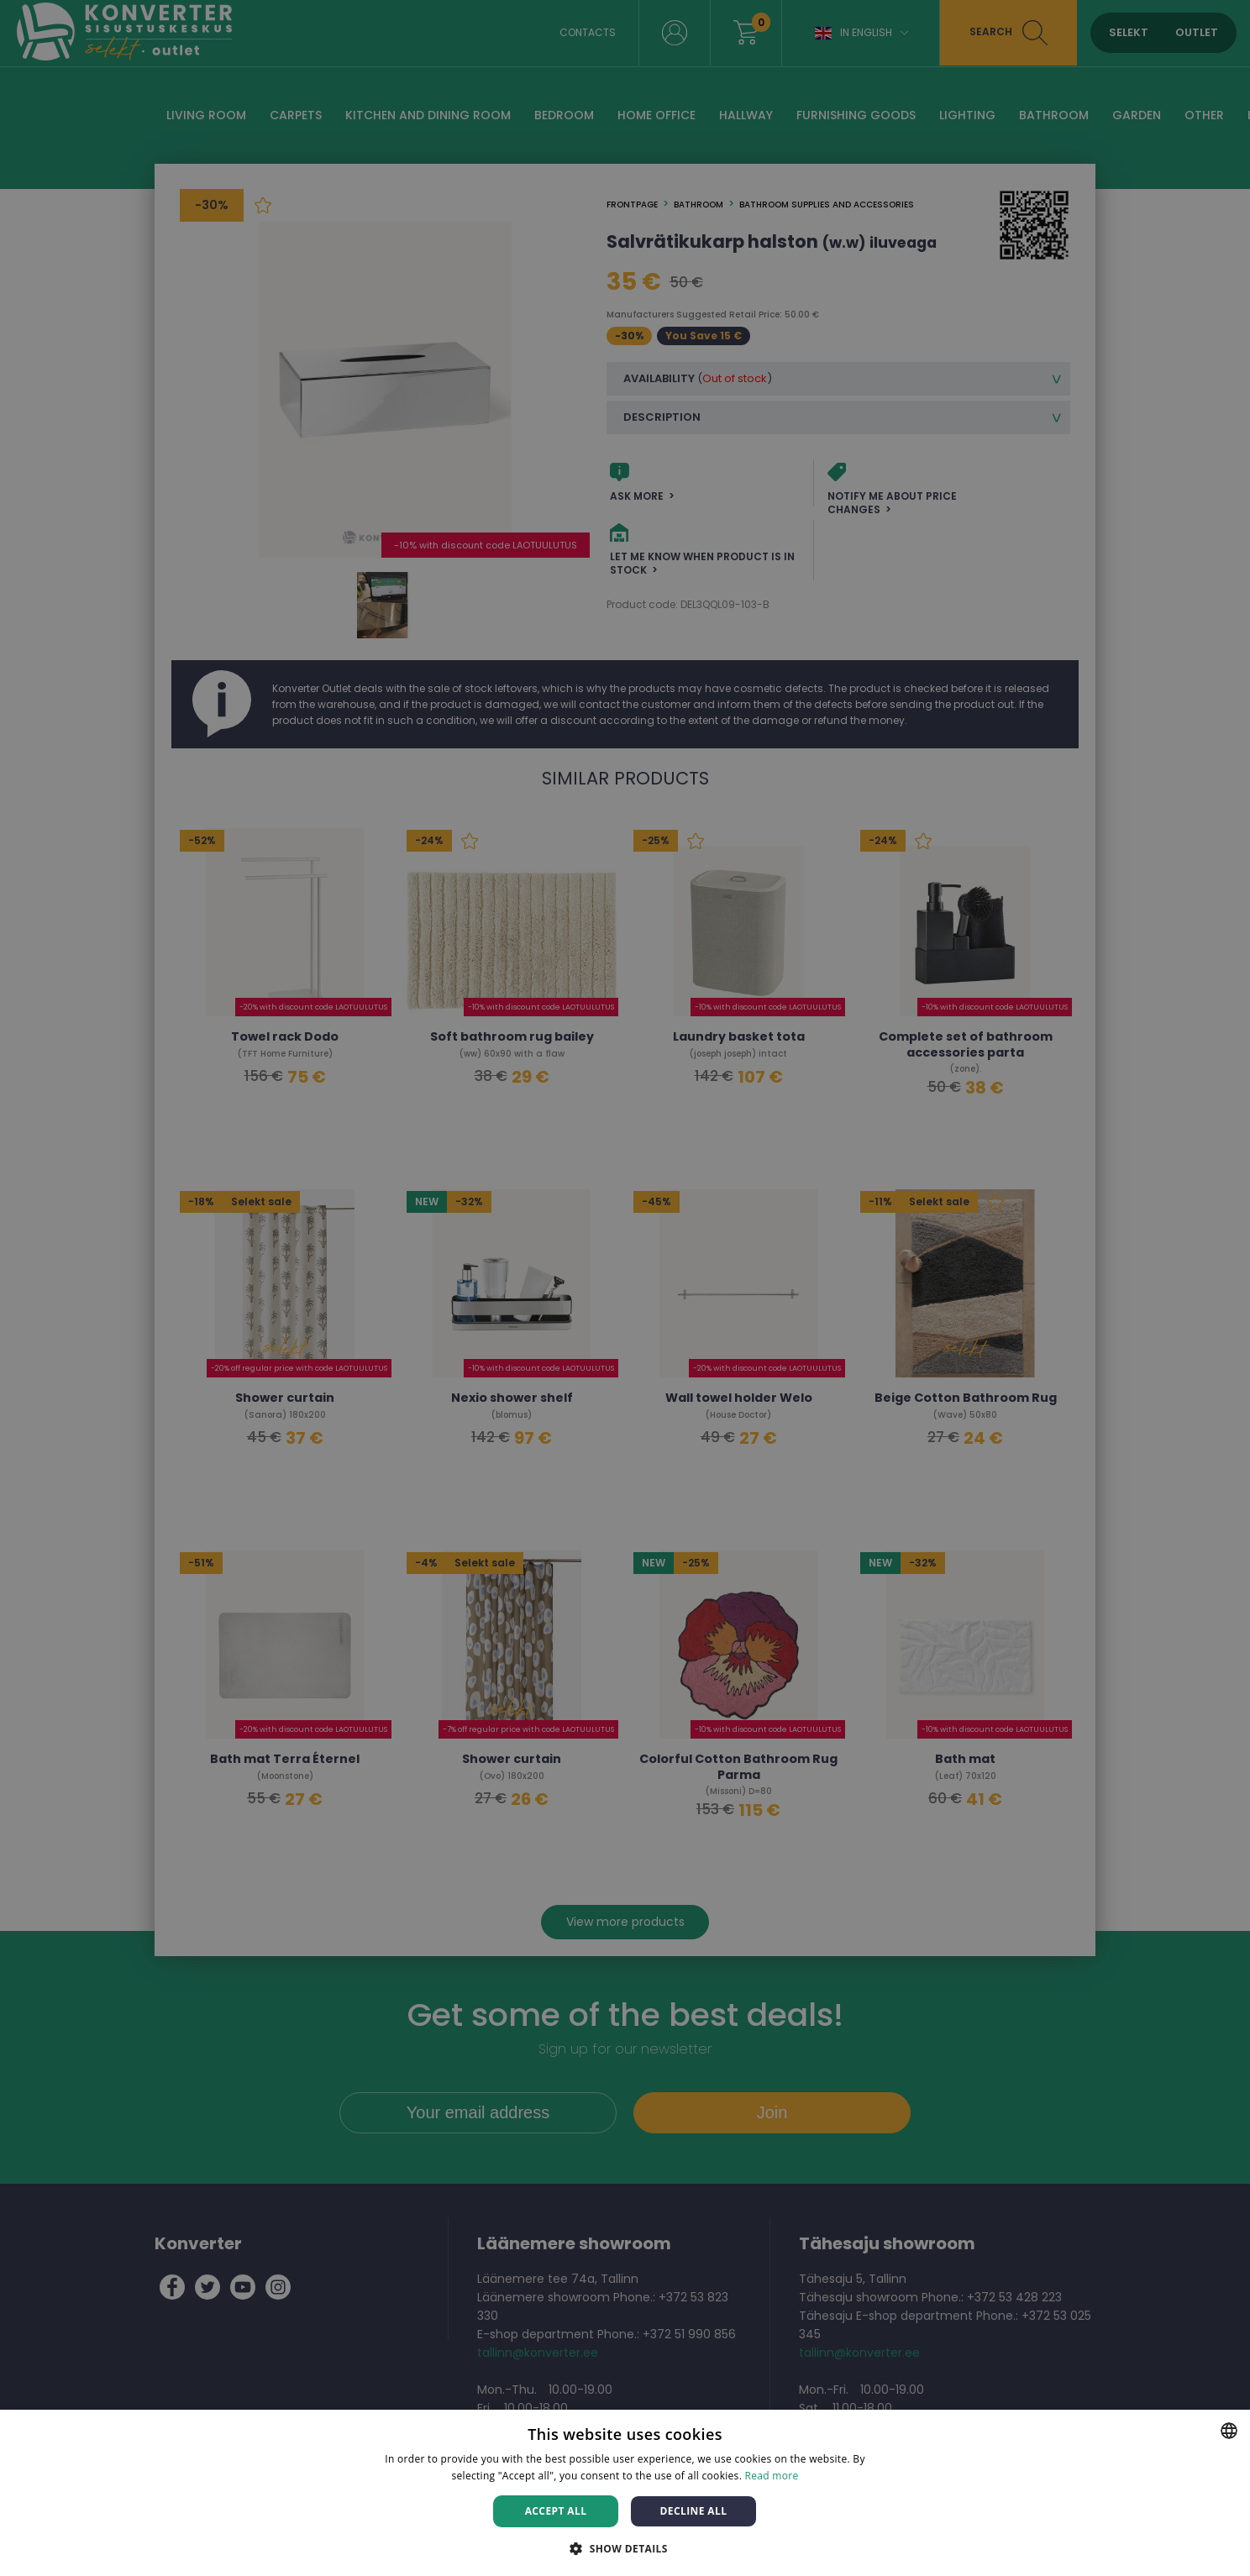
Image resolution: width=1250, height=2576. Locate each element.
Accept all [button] (556, 2511)
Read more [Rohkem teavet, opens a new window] (772, 2475)
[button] (625, 2548)
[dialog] (625, 1288)
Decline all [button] (693, 2511)
